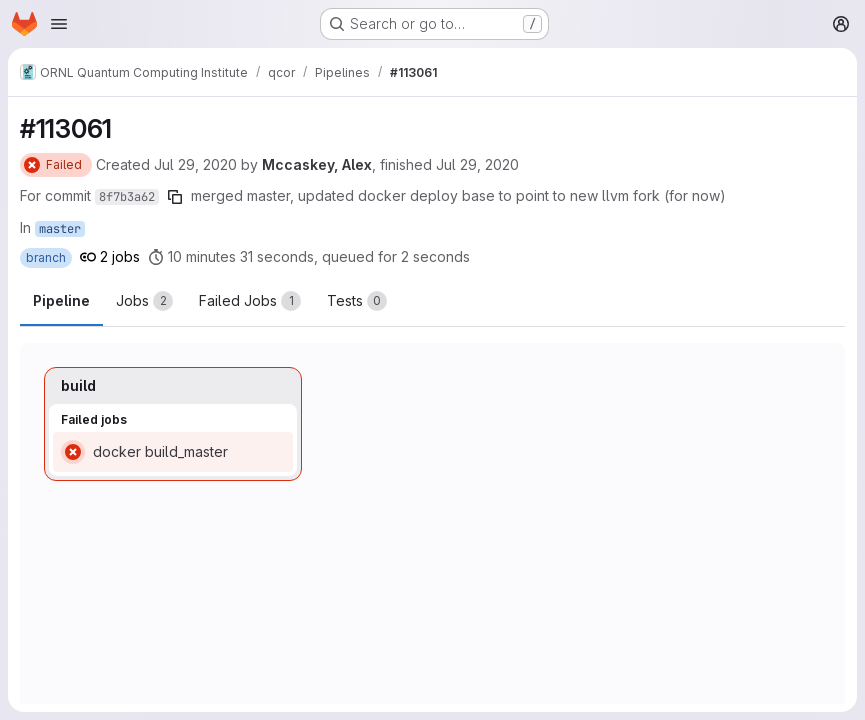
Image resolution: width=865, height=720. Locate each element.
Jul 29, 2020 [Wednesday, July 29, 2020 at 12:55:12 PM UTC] (195, 164)
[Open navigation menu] (59, 24)
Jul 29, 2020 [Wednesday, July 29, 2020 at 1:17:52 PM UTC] (477, 164)
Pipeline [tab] (61, 300)
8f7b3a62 (127, 197)
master (60, 229)
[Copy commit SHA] (175, 197)
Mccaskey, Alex (317, 164)
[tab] (144, 301)
